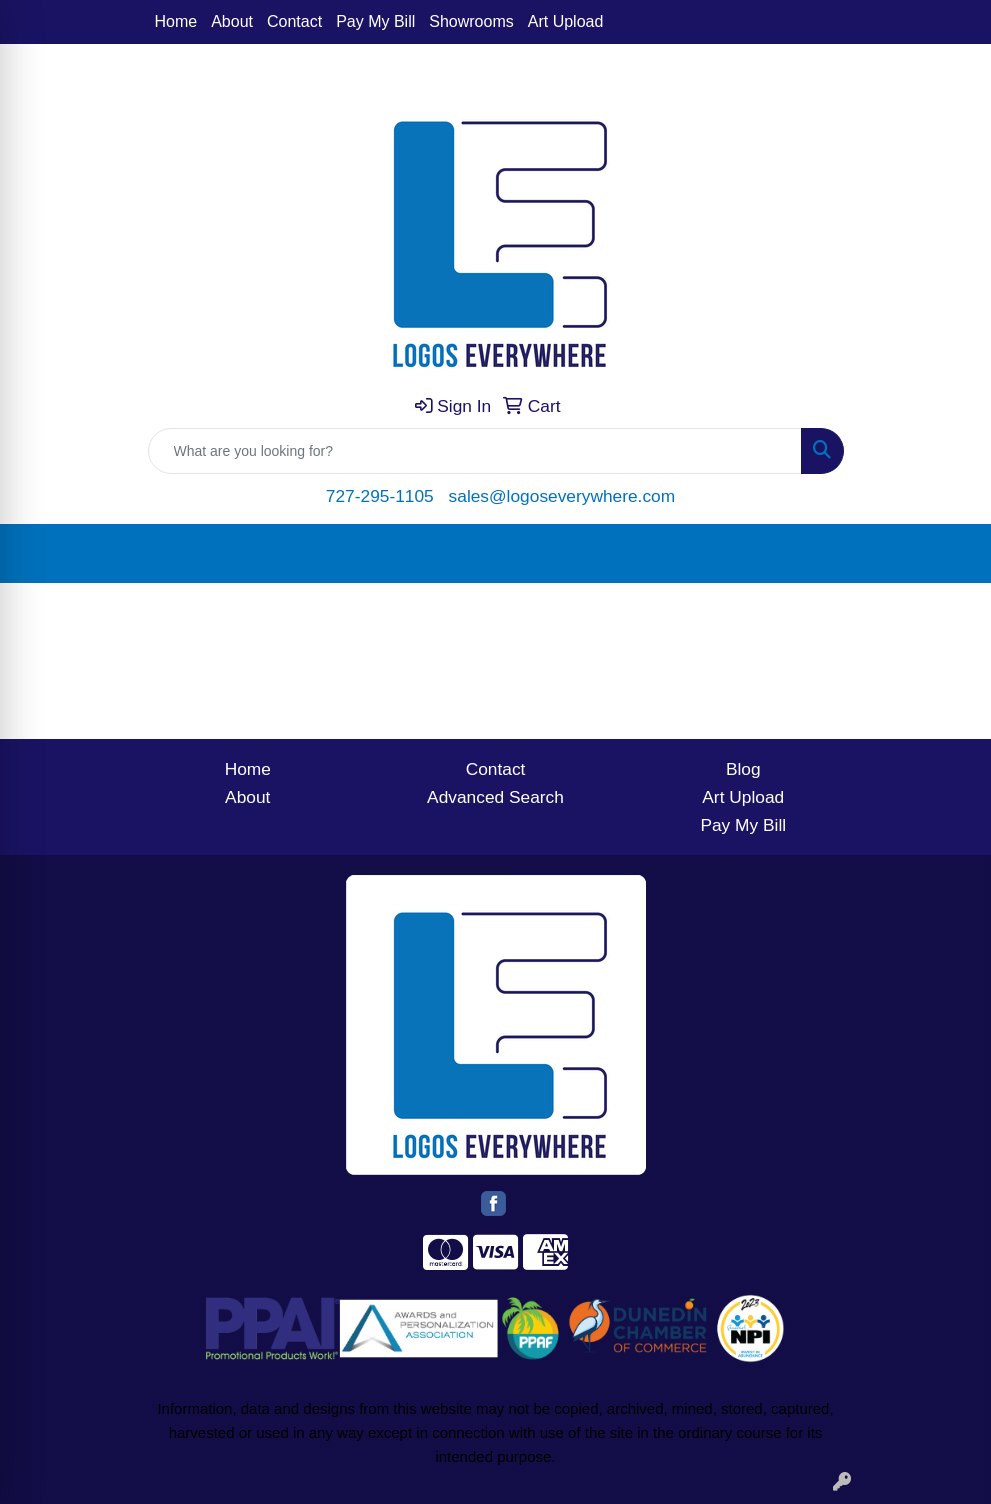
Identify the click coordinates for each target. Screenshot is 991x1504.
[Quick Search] (475, 451)
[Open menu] (951, 554)
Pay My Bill (375, 21)
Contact (294, 21)
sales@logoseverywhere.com (562, 496)
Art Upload (566, 21)
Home (176, 21)
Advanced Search (495, 797)
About (232, 21)
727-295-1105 (380, 496)
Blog (743, 769)
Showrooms (471, 21)
